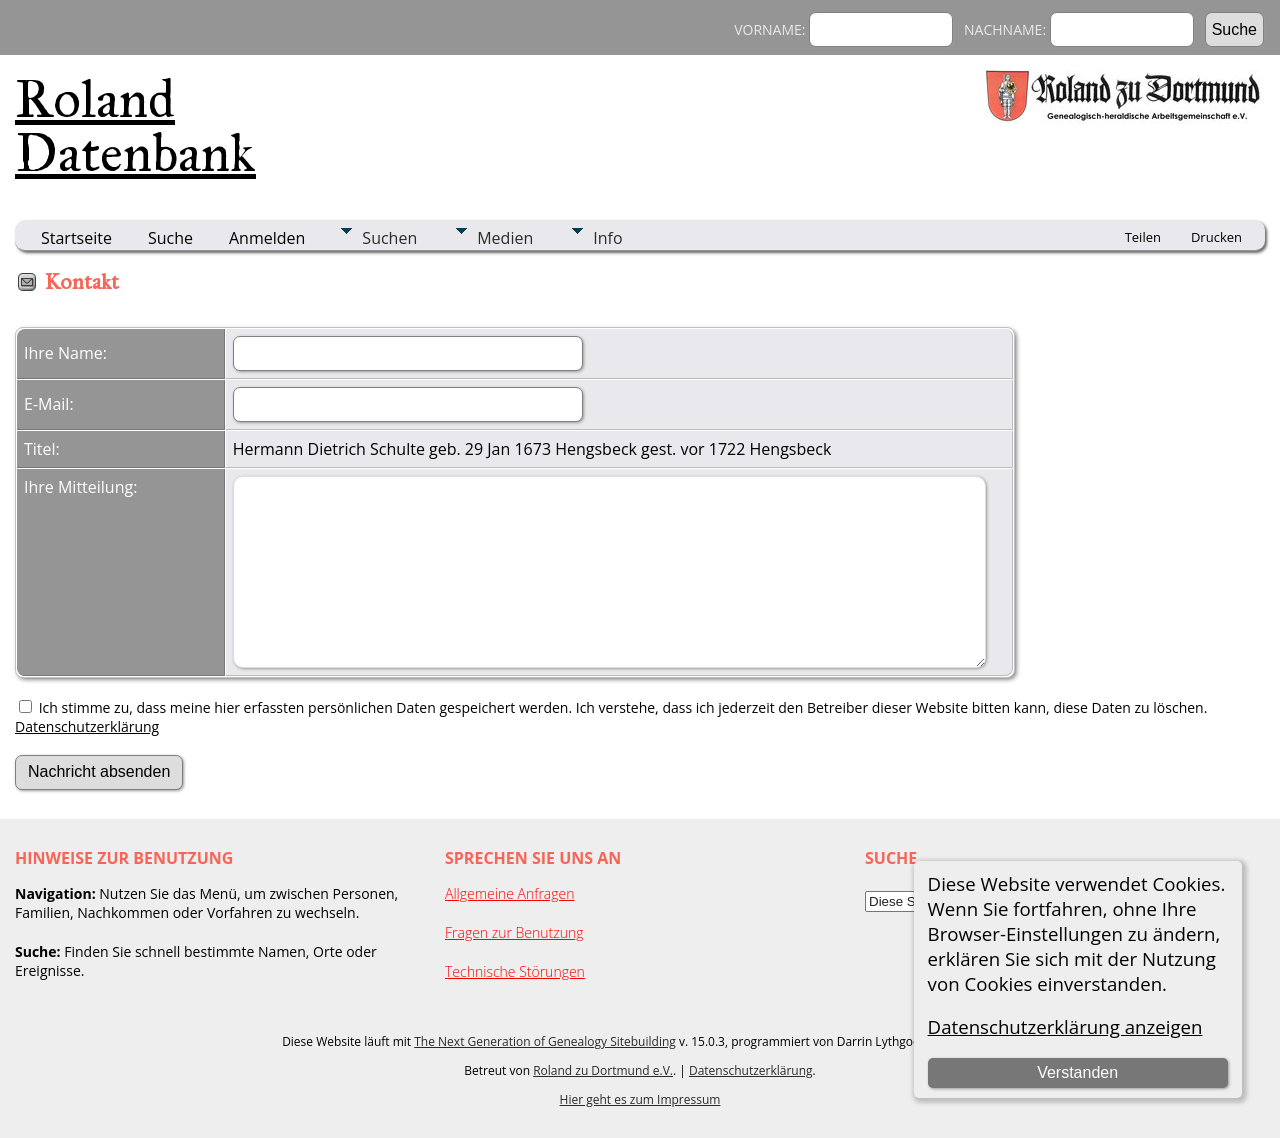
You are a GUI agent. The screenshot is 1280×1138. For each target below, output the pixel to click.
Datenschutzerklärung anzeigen (1065, 1026)
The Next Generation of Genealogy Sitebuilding (545, 1041)
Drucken (1216, 237)
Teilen (1143, 237)
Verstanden (1077, 1072)
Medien (505, 238)
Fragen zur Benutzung (514, 932)
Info (607, 238)
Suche (170, 238)
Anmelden (267, 238)
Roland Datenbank (135, 126)
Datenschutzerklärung (87, 726)
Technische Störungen (515, 971)
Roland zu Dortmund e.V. (603, 1070)
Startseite (76, 238)
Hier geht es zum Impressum (640, 1099)
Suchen (389, 238)
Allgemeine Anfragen (510, 893)
